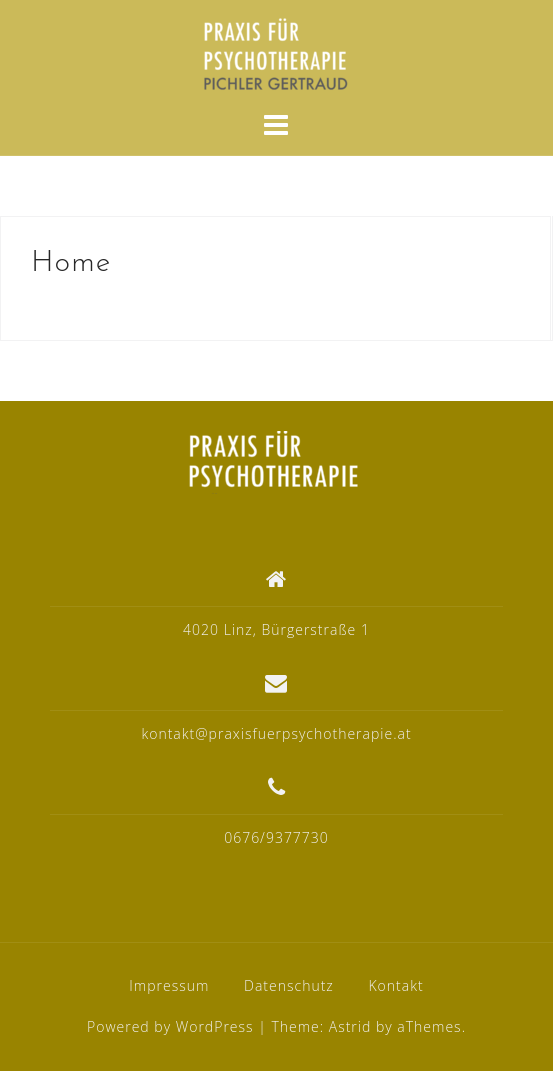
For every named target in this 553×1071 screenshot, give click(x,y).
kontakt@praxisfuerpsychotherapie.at (276, 733)
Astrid (350, 1026)
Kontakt (395, 985)
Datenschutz (289, 985)
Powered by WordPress (170, 1026)
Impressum (169, 985)
